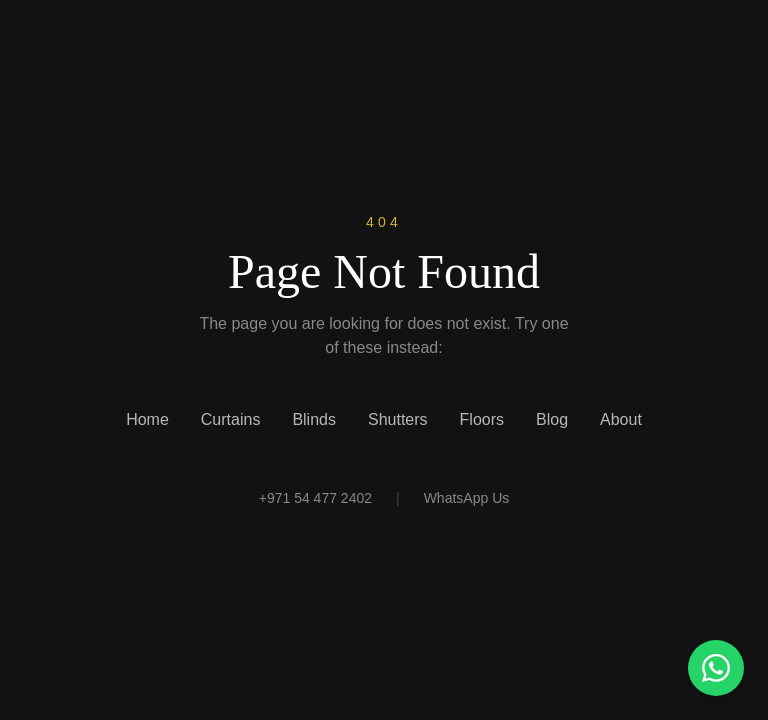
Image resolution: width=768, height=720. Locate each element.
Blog (552, 419)
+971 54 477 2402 (315, 498)
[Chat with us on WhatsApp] (716, 668)
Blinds (314, 419)
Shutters (398, 419)
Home (147, 419)
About (621, 419)
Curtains (231, 419)
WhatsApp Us (467, 498)
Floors (482, 419)
